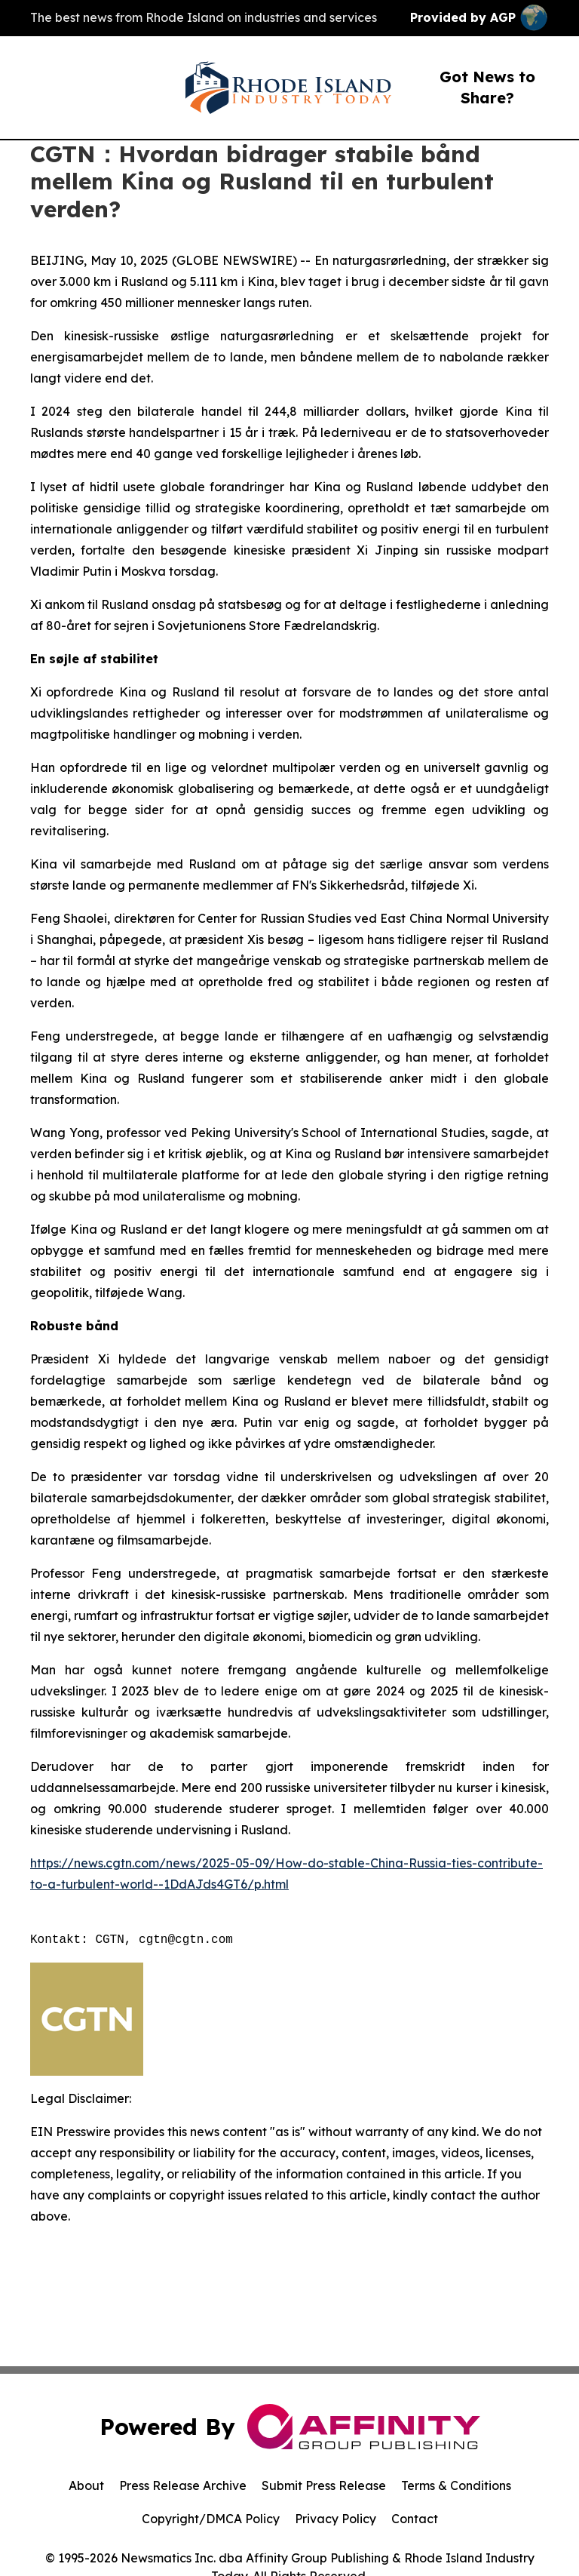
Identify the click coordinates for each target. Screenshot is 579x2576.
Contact (414, 2518)
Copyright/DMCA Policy (211, 2518)
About (86, 2485)
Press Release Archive (183, 2485)
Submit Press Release (324, 2485)
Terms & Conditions (456, 2485)
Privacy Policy (335, 2518)
